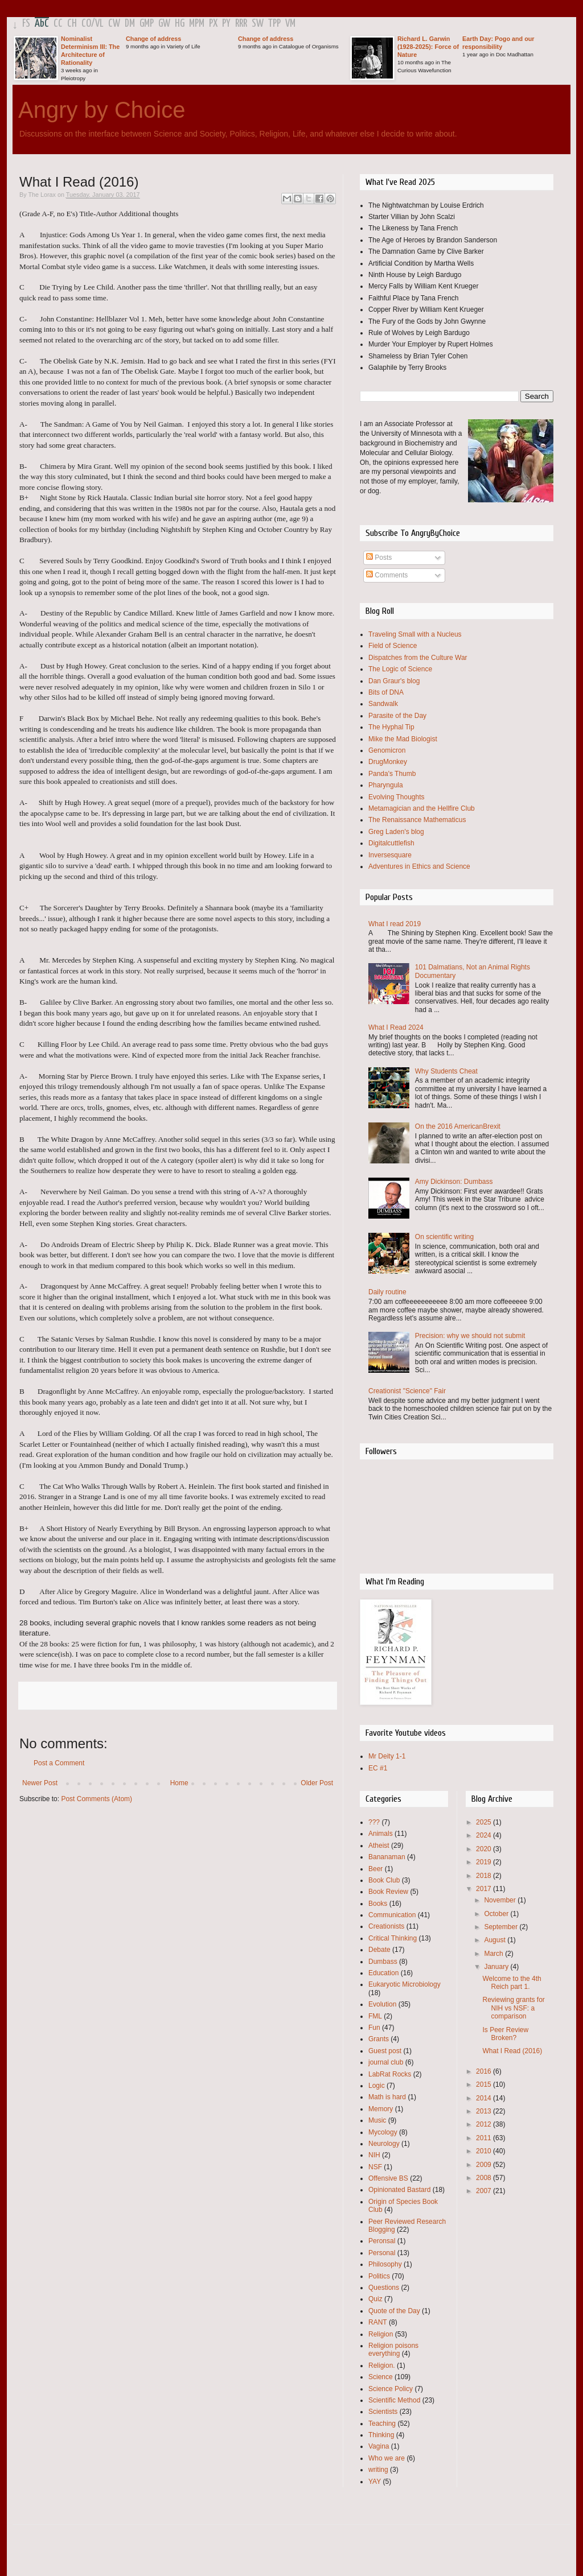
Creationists (386, 1926)
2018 (484, 1876)
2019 (484, 1862)
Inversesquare (390, 855)
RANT (377, 2322)
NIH (374, 2155)
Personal (381, 2253)
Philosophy (385, 2264)
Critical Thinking (392, 1938)
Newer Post (40, 1783)
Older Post (317, 1783)
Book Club (384, 1880)
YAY (374, 2482)
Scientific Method (394, 2400)
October (497, 1914)
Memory (380, 2109)
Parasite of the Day (397, 716)
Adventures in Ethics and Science (419, 866)
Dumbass (382, 1962)
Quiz (375, 2299)
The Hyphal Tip (391, 727)
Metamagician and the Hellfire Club (421, 808)
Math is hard (387, 2097)
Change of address (153, 38)
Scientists (382, 2412)
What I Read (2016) (512, 2051)
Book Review (388, 1892)
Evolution (382, 2004)
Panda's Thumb (392, 774)
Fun (374, 2028)
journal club (385, 2062)
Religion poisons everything (393, 2350)
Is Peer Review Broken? (505, 2034)
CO (86, 23)
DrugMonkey (387, 762)
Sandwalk (383, 704)
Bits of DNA (386, 692)
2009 (484, 2165)
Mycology (382, 2132)
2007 (484, 2191)
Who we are (386, 2458)
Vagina (378, 2446)
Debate (379, 1950)
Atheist (378, 1846)
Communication (392, 1915)
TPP (274, 23)
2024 (484, 1835)
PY (226, 23)
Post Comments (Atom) (96, 1799)
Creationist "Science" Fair (407, 1391)
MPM (196, 23)
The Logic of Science (400, 669)
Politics (379, 2276)
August (495, 1940)
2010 (484, 2151)
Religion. (381, 2365)
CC (58, 23)
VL (99, 23)
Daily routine (387, 1292)
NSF (375, 2167)
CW (114, 23)
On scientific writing (444, 1237)
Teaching (382, 2424)
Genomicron (386, 750)
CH (72, 23)
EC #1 (377, 1768)
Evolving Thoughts (396, 797)
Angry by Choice (101, 109)
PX (213, 23)
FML (375, 2016)
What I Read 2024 (396, 1027)
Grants (378, 2039)
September (501, 1927)
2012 (484, 2124)
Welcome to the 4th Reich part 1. (511, 1983)
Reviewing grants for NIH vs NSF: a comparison (513, 2008)
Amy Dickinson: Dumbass (454, 1182)
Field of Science (392, 646)
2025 (484, 1822)
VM (290, 23)
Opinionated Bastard (399, 2190)
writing (378, 2470)
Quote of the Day (394, 2311)
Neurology (384, 2144)
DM (130, 23)
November (501, 1900)
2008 (484, 2178)
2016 (484, 2071)
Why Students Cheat (446, 1071)
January (497, 1967)
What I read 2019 (394, 924)
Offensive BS (388, 2178)
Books (377, 1904)
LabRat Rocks (389, 2074)
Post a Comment (59, 1763)
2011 (484, 2138)
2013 (484, 2111)
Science (380, 2377)
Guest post (384, 2051)
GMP (146, 23)
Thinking (381, 2435)
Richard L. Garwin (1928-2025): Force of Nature (428, 46)
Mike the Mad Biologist (402, 739)
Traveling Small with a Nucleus (415, 634)
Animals (380, 1834)
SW (258, 23)
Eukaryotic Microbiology (404, 1984)
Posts (379, 558)
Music (377, 2120)
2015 (484, 2084)
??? (374, 1822)
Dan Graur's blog (394, 681)
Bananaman (386, 1857)
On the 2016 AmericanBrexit (457, 1126)
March (494, 1954)
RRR (241, 23)
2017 (484, 1889)
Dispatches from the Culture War (417, 658)
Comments (387, 575)
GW (164, 23)
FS (26, 23)
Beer (375, 1869)
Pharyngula (385, 785)
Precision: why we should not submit (470, 1336)
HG (179, 23)
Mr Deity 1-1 (386, 1756)
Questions (383, 2288)
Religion (380, 2334)
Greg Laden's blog (396, 832)
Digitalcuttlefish (391, 843)
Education (383, 1973)
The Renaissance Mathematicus (417, 820)
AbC (42, 23)
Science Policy (390, 2389)
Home (179, 1783)
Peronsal (381, 2241)
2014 (484, 2098)
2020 (484, 1849)
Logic (376, 2086)
